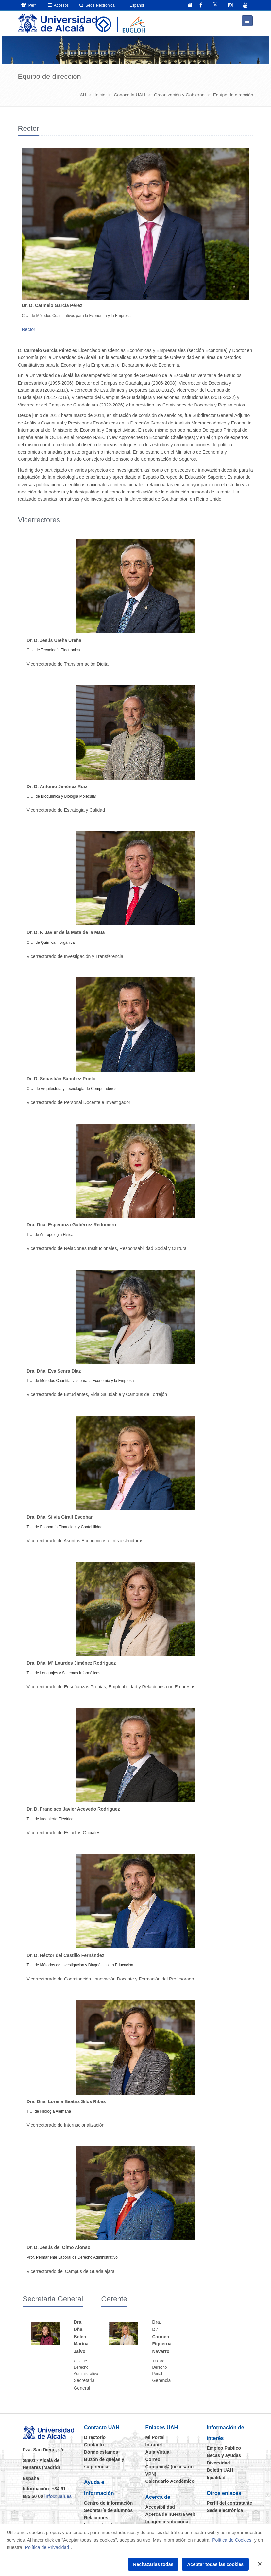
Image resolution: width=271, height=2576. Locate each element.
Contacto (94, 2444)
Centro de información (108, 2502)
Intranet (153, 2444)
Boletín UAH (220, 2469)
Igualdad (216, 2477)
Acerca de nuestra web (170, 2513)
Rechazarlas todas (153, 2564)
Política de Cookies (231, 2540)
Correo (153, 2459)
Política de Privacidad (47, 2547)
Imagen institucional (167, 2521)
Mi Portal (155, 2437)
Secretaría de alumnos (108, 2510)
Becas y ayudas (224, 2455)
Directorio (95, 2437)
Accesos (58, 5)
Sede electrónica (97, 5)
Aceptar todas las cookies (215, 2564)
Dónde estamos (101, 2451)
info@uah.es (58, 2495)
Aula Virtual (158, 2451)
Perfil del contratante (229, 2502)
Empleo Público (224, 2447)
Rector (28, 329)
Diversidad (218, 2462)
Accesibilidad (160, 2506)
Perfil (29, 5)
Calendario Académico (170, 2481)
